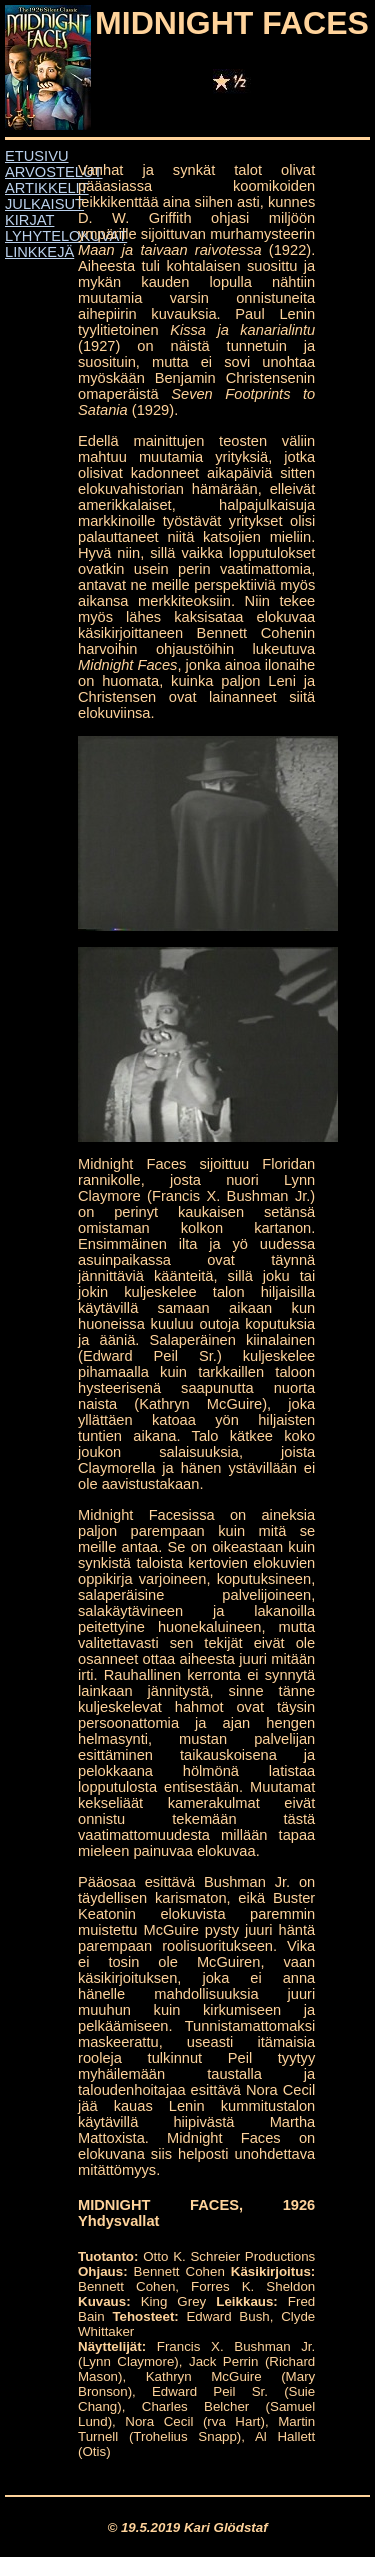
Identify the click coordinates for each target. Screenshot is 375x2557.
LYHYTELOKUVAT (66, 236)
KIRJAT (29, 220)
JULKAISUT (44, 204)
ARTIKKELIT (47, 188)
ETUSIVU (37, 156)
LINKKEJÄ (39, 252)
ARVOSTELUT (53, 172)
